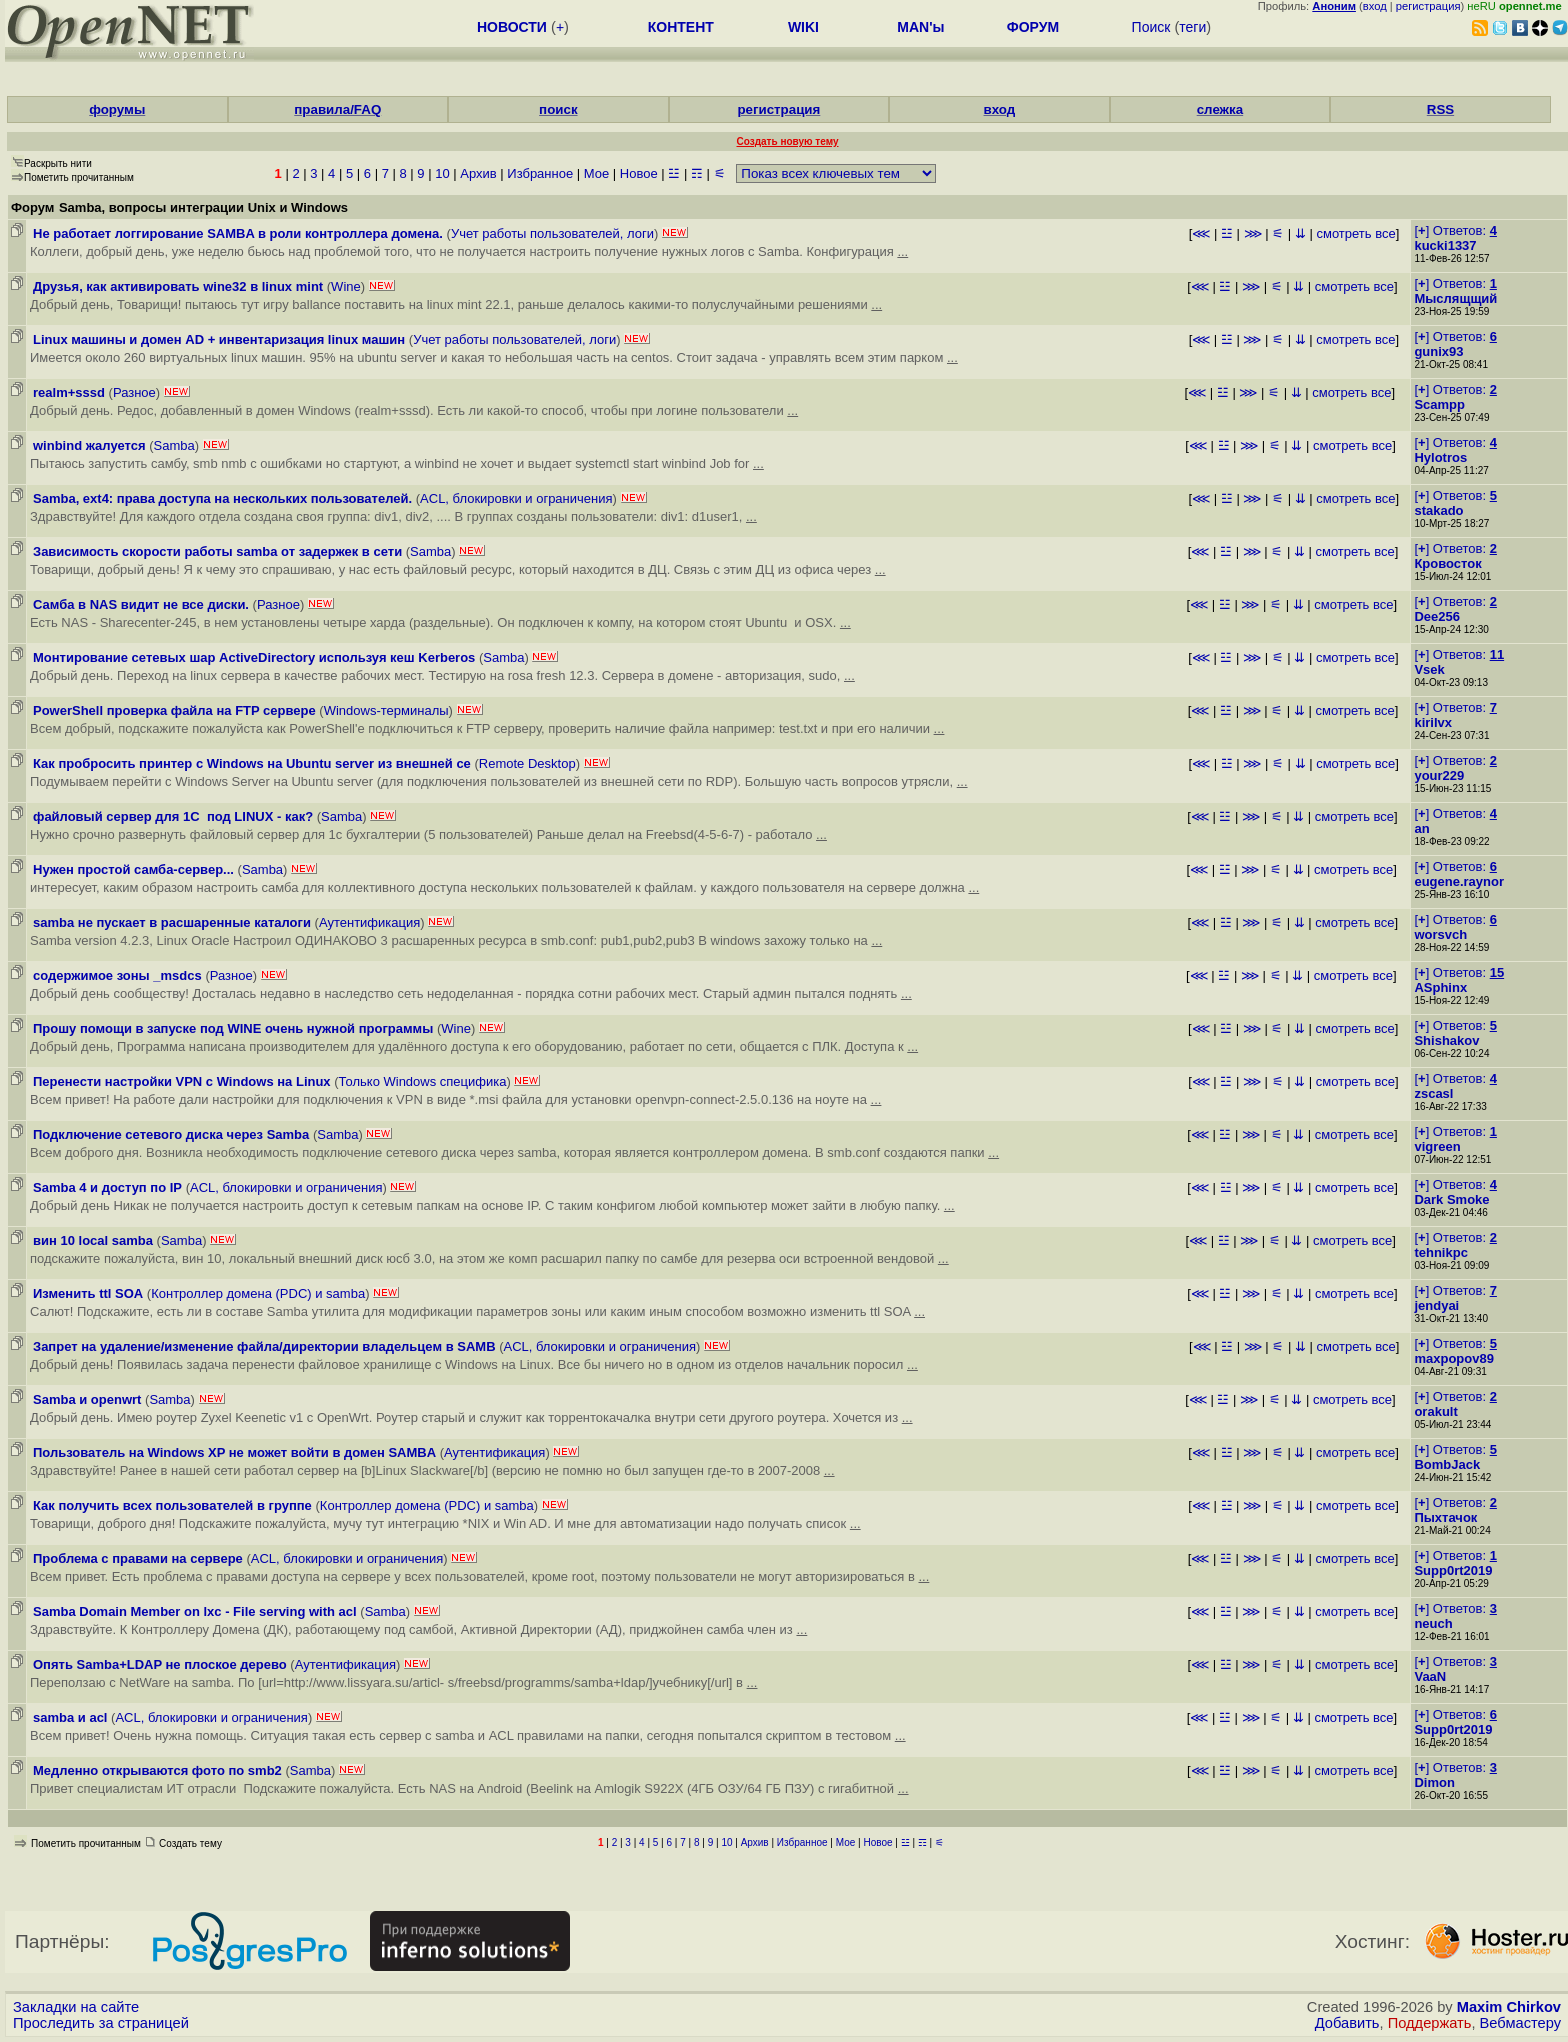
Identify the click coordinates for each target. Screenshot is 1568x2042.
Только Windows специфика (423, 1081)
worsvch (1440, 934)
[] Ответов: (1455, 230)
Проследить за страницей (101, 2023)
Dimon (1434, 1782)
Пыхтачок (1445, 1517)
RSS (1440, 109)
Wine (346, 286)
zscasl (1433, 1093)
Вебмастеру (1520, 2023)
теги (1192, 27)
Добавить (1347, 2023)
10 (442, 173)
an (1421, 828)
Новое (639, 173)
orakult (1435, 1411)
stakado (1438, 510)
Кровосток (1447, 563)
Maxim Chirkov (1509, 2007)
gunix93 (1438, 351)
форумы (117, 109)
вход (1375, 6)
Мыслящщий (1455, 298)
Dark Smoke (1451, 1199)
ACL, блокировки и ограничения (516, 498)
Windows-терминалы (386, 710)
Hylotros (1440, 457)
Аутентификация (369, 922)
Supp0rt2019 (1453, 1570)
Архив (478, 173)
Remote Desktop (527, 763)
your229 (1439, 775)
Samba (174, 445)
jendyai (1436, 1305)
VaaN (1430, 1676)
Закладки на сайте (76, 2007)
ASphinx (1440, 987)
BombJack (1447, 1464)
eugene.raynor (1459, 881)
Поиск (1151, 27)
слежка (1220, 109)
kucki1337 (1445, 245)
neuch (1433, 1623)
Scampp (1439, 404)
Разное (134, 392)
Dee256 (1437, 616)
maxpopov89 (1453, 1358)
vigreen (1437, 1146)
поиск (558, 109)
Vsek (1429, 669)
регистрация (1428, 6)
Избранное (540, 173)
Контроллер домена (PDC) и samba (258, 1293)
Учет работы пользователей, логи (552, 233)
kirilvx (1433, 722)
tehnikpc (1440, 1252)
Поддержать (1430, 2023)
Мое (596, 173)
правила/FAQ (337, 109)
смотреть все (1355, 233)
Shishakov (1446, 1040)
